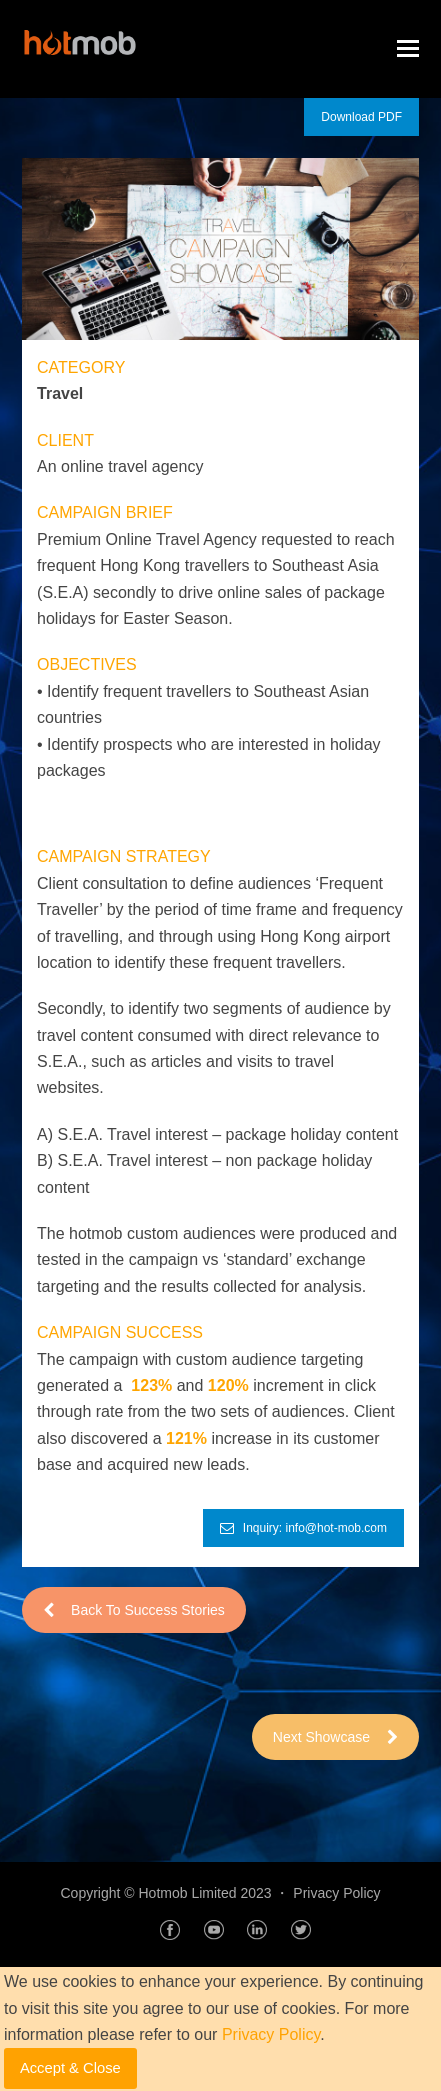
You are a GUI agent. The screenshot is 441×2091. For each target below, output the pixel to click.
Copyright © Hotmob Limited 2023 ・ (176, 1893)
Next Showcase (335, 1737)
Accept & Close (70, 2068)
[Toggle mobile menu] (408, 49)
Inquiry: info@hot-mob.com (303, 1528)
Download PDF (361, 117)
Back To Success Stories (134, 1610)
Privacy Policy (336, 1893)
